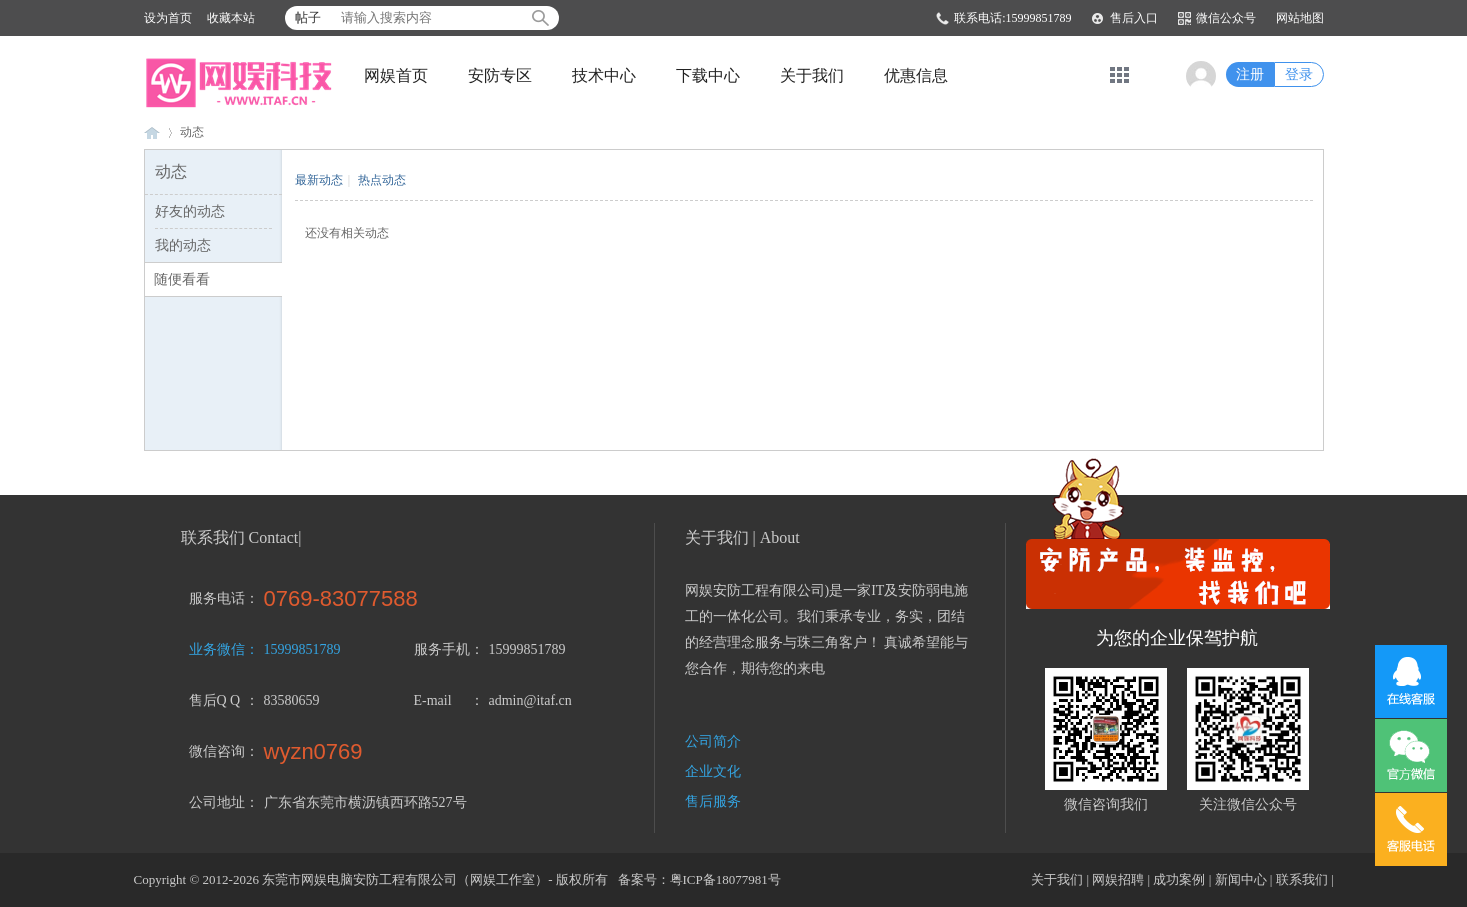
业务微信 (217, 649)
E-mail (433, 700)
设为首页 (168, 18)
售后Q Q (215, 700)
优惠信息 (916, 75)
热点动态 (382, 180)
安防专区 (500, 75)
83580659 (292, 700)
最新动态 (319, 180)
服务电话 (217, 598)
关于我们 (812, 75)
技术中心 (604, 75)
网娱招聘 (1118, 879)
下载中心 (708, 75)
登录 (1299, 74)
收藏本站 (231, 18)
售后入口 (1134, 18)
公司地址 (217, 802)
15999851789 (302, 649)
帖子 (308, 17)
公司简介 (713, 741)
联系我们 (1302, 879)
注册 (1250, 74)
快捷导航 (1119, 75)
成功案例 (1179, 879)
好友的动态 (190, 211)
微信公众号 (1226, 18)
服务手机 (442, 649)
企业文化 (713, 771)
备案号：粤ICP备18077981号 (699, 879)
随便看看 (182, 279)
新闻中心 (1241, 879)
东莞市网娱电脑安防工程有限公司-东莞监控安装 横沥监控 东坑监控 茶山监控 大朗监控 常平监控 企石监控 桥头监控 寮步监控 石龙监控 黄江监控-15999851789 (152, 132)
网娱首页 (396, 75)
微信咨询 (217, 751)
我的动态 (183, 245)
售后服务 (713, 801)
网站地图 (1300, 18)
